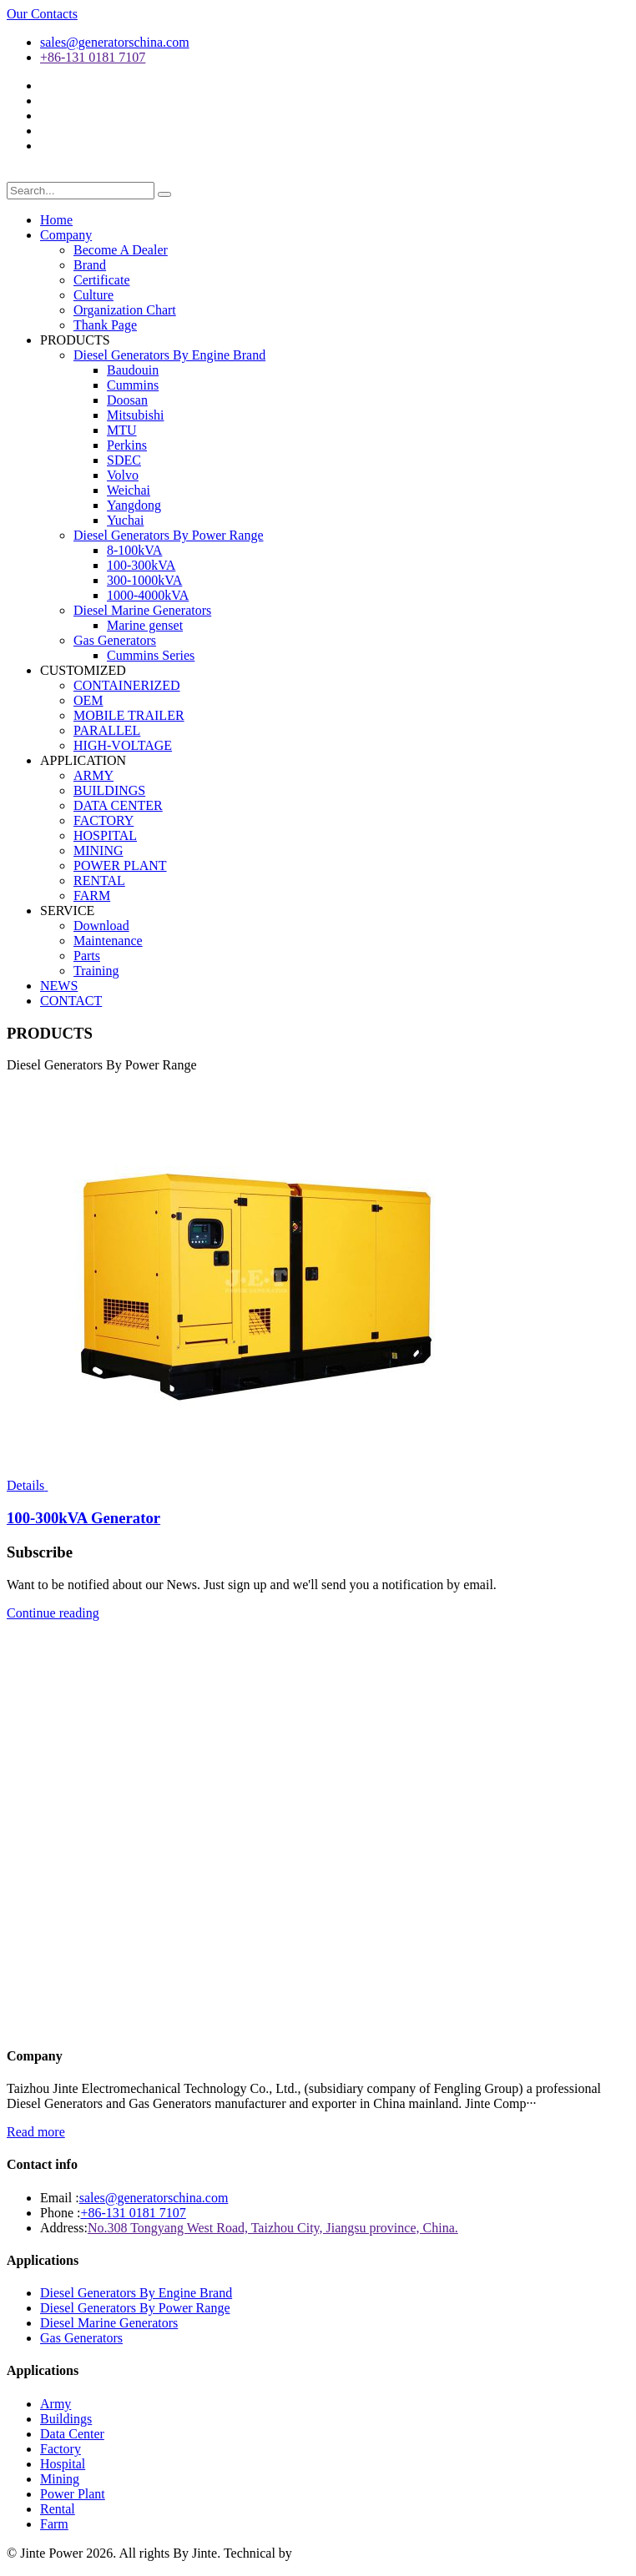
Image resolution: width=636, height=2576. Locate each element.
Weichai (128, 490)
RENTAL (99, 880)
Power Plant (72, 2494)
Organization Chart (124, 310)
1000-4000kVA (148, 595)
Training (96, 970)
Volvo (123, 475)
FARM (91, 895)
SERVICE (67, 910)
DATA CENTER (118, 805)
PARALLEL (106, 730)
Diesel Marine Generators (142, 610)
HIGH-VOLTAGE (122, 745)
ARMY (93, 775)
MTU (122, 430)
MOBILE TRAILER (128, 715)
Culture (93, 295)
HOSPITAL (105, 835)
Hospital (62, 2464)
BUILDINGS (109, 790)
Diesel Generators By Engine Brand (169, 355)
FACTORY (103, 820)
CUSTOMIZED (83, 670)
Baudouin (133, 370)
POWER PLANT (120, 865)
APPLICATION (83, 760)
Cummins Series (150, 655)
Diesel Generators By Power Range (168, 535)
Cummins (133, 385)
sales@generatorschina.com (114, 42)
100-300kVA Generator (83, 1518)
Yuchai (125, 520)
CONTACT (71, 1001)
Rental (57, 2509)
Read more (36, 2132)
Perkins (127, 445)
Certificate (101, 280)
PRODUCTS (75, 340)
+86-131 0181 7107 (92, 57)
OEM (88, 700)
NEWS (59, 986)
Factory (60, 2449)
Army (55, 2404)
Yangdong (134, 505)
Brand (89, 265)
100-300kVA (141, 565)
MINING (98, 850)
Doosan (127, 400)
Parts (86, 955)
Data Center (72, 2434)
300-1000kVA (144, 580)
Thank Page (105, 325)
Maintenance (108, 940)
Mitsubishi (135, 415)
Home (56, 220)
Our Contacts (42, 14)
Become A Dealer (120, 250)
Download (101, 925)
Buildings (66, 2419)
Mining (59, 2479)
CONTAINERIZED (126, 685)
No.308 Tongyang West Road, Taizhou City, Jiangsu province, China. (273, 2228)
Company (66, 235)
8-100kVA (134, 550)
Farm (54, 2524)
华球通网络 (325, 2553)
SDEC (124, 460)
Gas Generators (114, 640)
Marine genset (145, 625)
